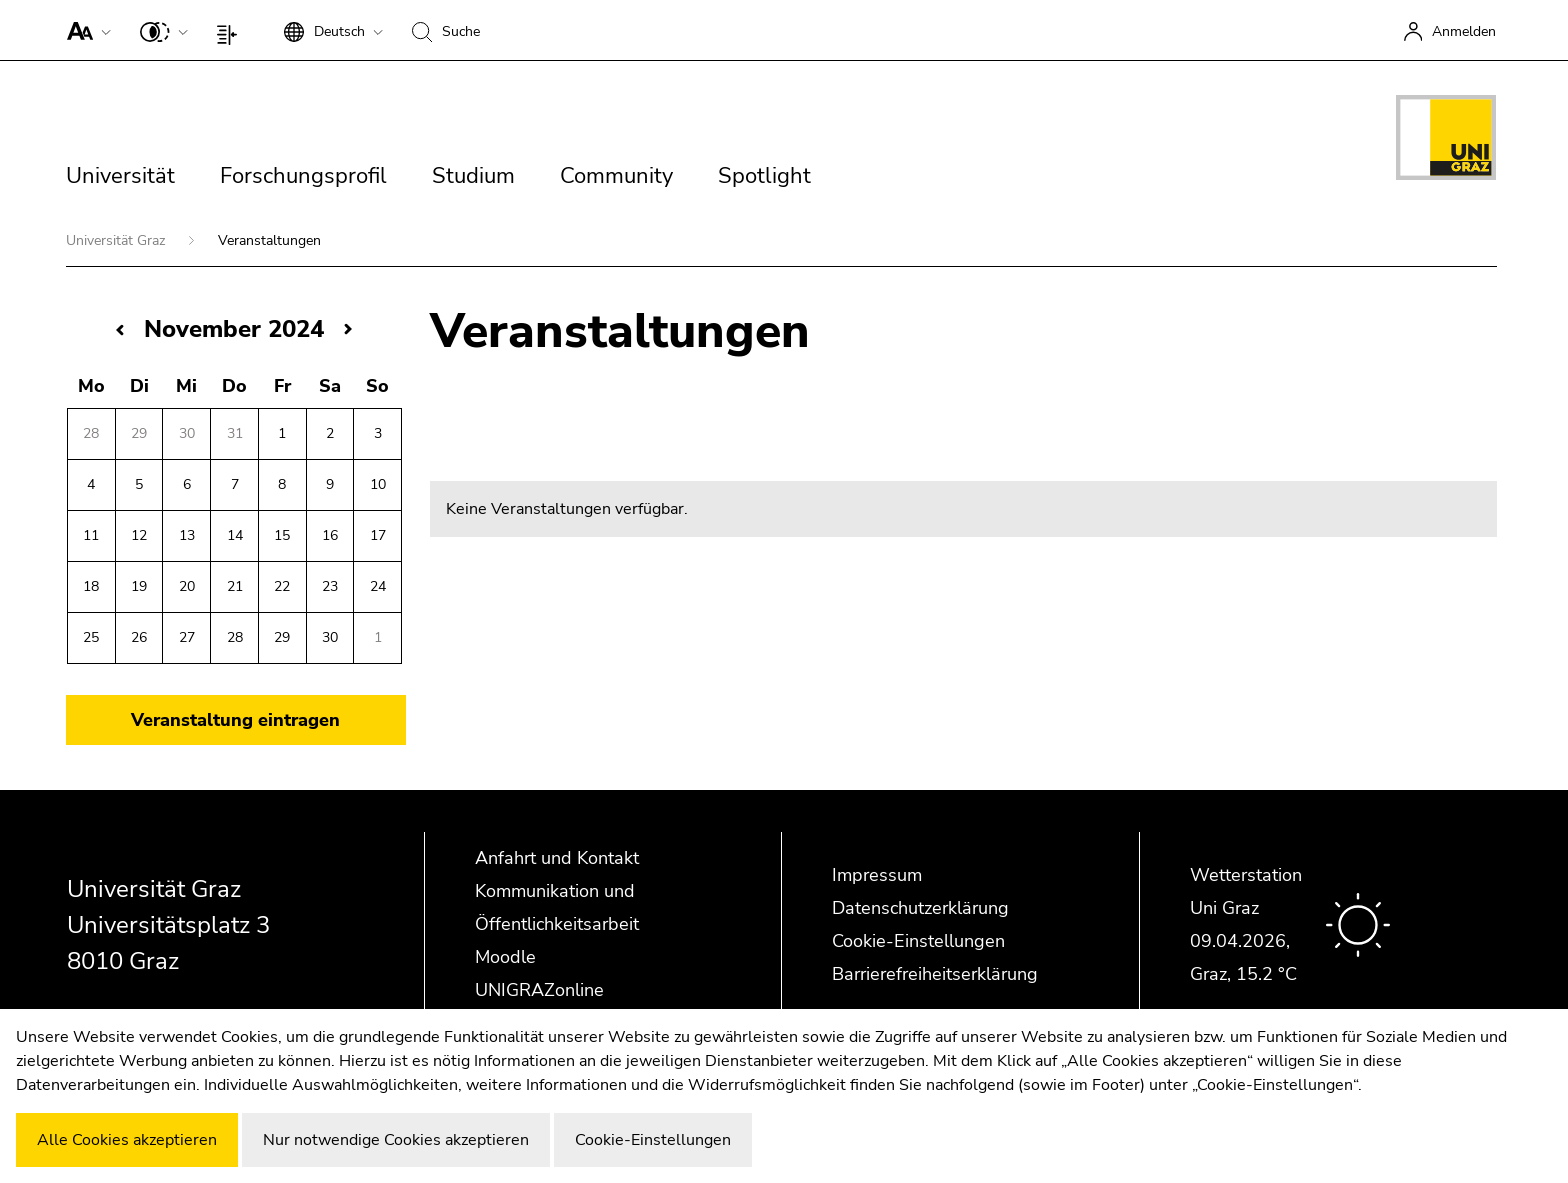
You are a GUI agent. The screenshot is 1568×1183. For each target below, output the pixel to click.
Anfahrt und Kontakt (557, 858)
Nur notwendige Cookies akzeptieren (396, 1140)
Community (616, 176)
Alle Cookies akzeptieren (127, 1140)
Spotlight (764, 176)
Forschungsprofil (303, 176)
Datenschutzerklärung (920, 908)
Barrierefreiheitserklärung (935, 974)
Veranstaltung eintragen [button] (235, 720)
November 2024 (234, 329)
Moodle (505, 957)
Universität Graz (117, 240)
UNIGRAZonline (539, 990)
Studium (473, 176)
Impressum (877, 875)
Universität (120, 176)
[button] (84, 30)
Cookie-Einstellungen (918, 941)
